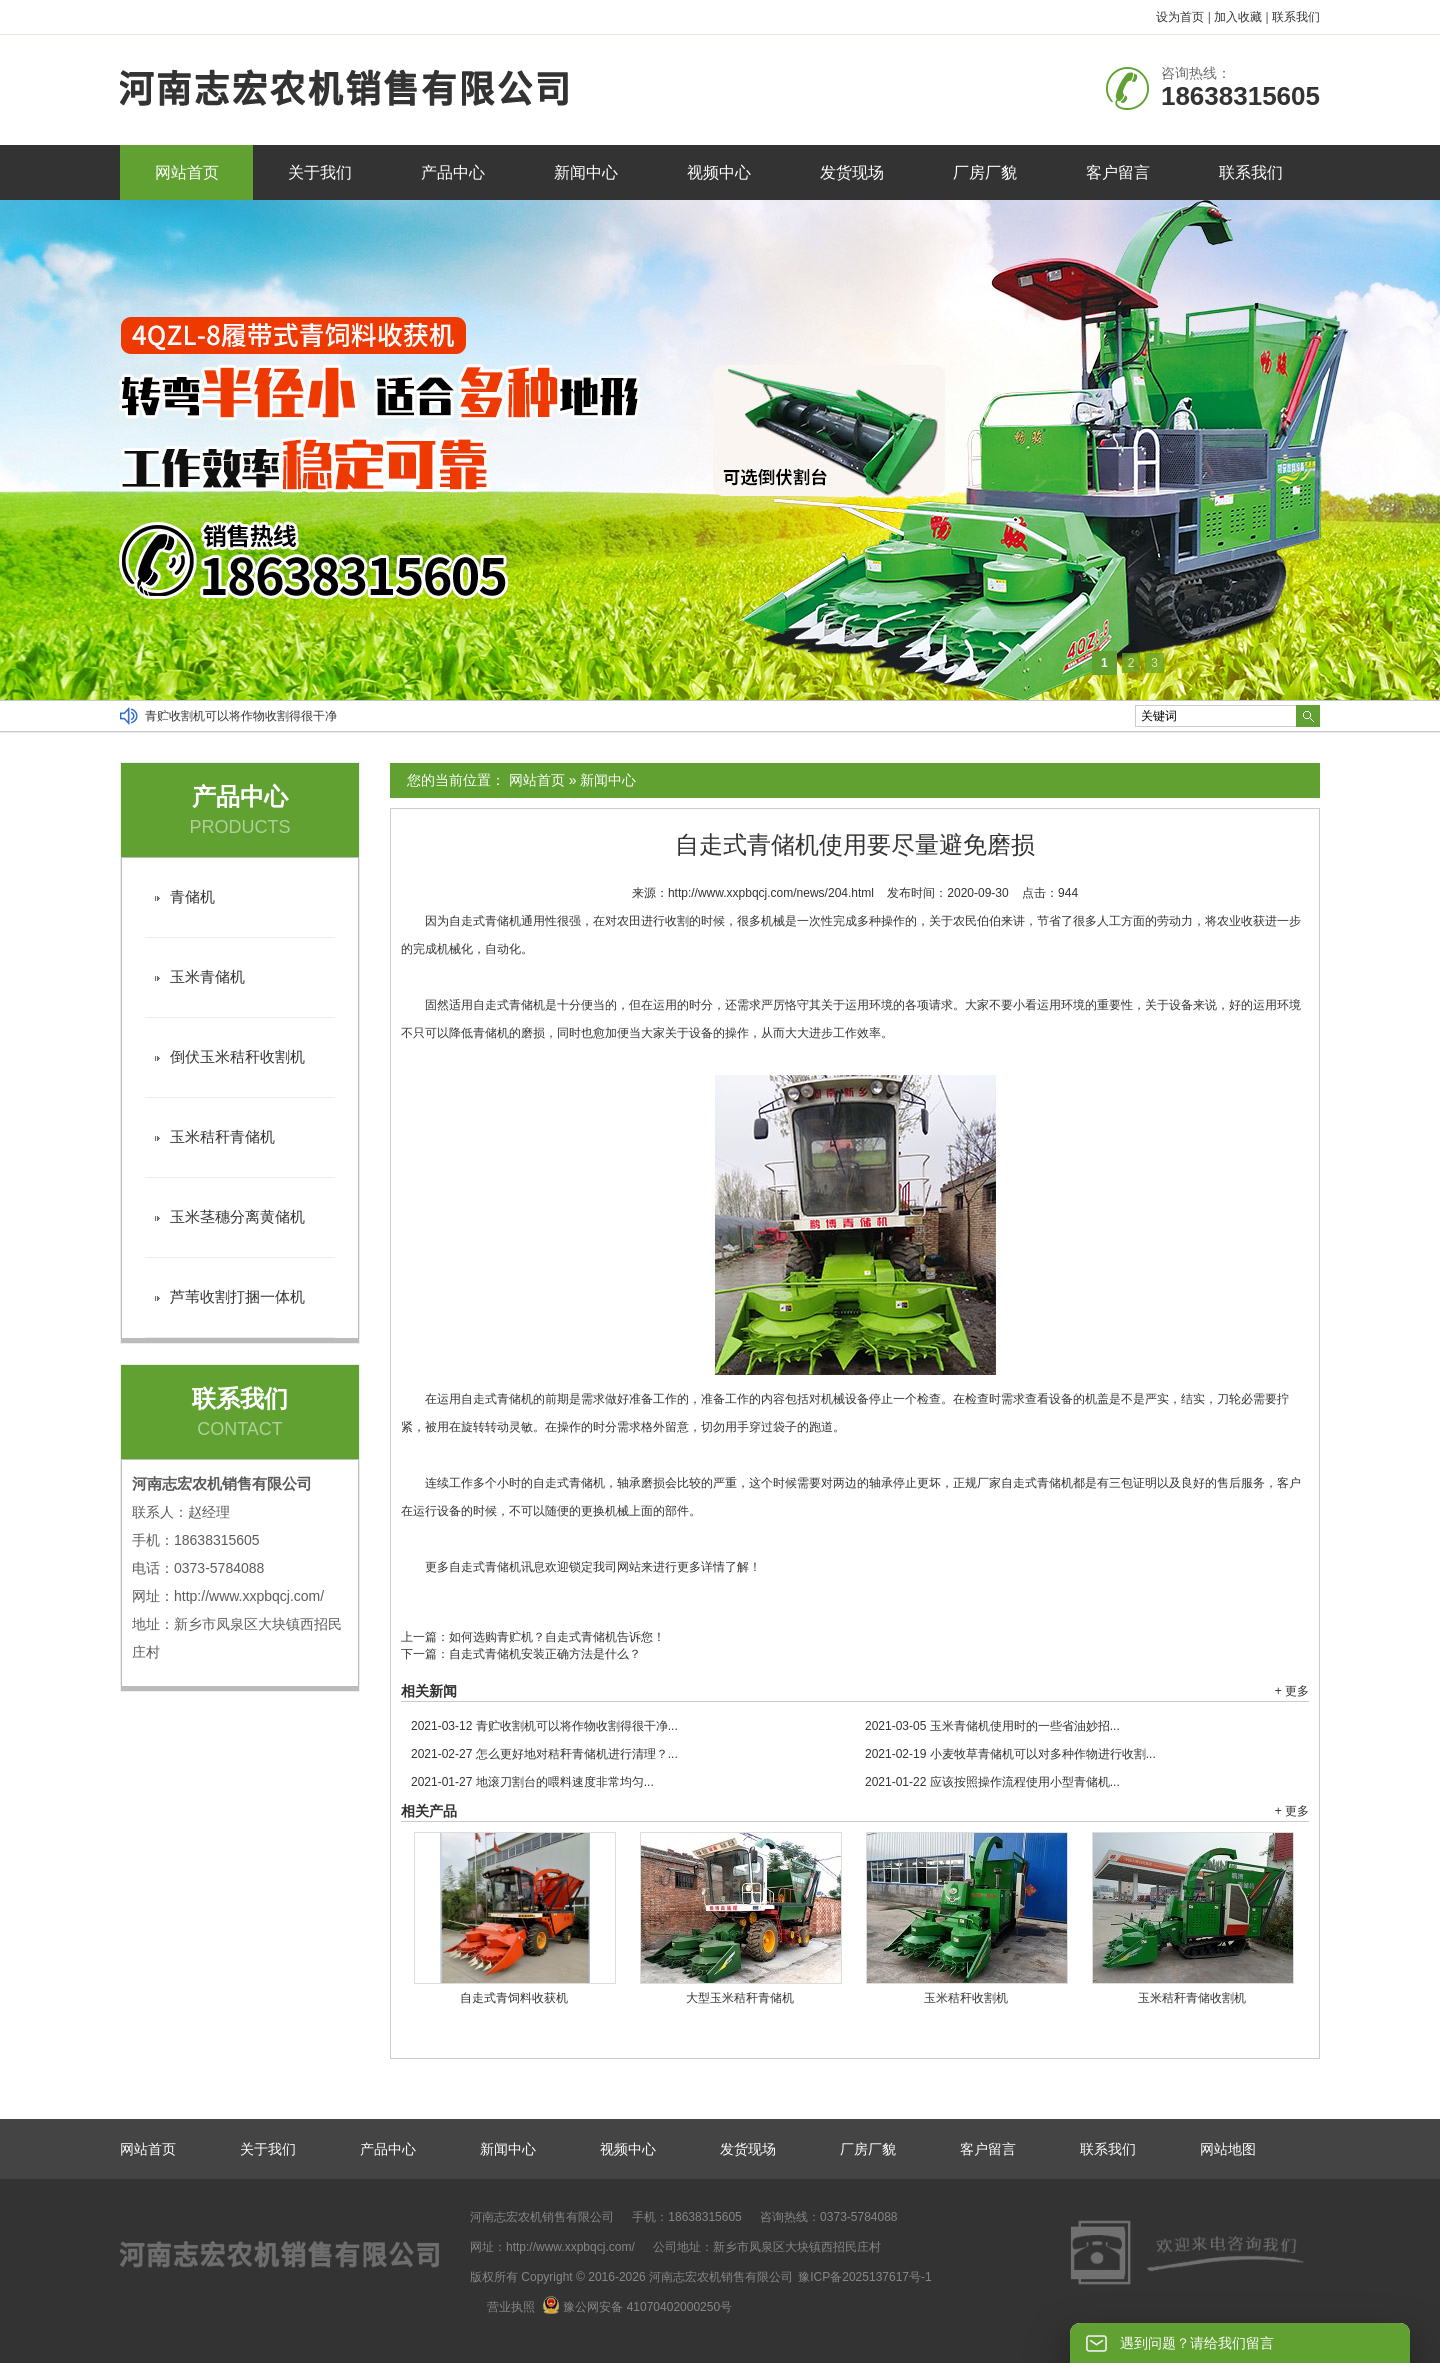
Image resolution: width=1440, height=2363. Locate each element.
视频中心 (719, 172)
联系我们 (1296, 17)
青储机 (491, 1033)
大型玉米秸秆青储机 (740, 1998)
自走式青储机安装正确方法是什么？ (545, 1654)
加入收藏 (1238, 17)
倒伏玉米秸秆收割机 (237, 1056)
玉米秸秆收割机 (966, 1998)
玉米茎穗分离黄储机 (237, 1216)
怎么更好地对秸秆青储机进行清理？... (544, 1754)
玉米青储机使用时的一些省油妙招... (992, 1726)
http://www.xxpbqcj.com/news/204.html (771, 893)
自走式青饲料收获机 (514, 1998)
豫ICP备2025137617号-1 (864, 2277)
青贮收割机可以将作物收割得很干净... (544, 1726)
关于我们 (320, 172)
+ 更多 (1292, 1691)
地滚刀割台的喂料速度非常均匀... (532, 1782)
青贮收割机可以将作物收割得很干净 (241, 716)
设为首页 (1180, 17)
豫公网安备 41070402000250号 (637, 2307)
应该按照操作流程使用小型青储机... (992, 1782)
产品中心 (453, 172)
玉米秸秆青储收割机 (1192, 1998)
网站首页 (187, 172)
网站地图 (1228, 2149)
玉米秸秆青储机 (222, 1136)
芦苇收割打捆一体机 (237, 1296)
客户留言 (1118, 172)
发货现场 (852, 172)
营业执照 (511, 2307)
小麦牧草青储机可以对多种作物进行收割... (1010, 1754)
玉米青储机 (207, 976)
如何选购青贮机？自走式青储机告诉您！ (557, 1637)
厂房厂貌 (985, 172)
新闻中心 (586, 172)
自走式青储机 (485, 921)
